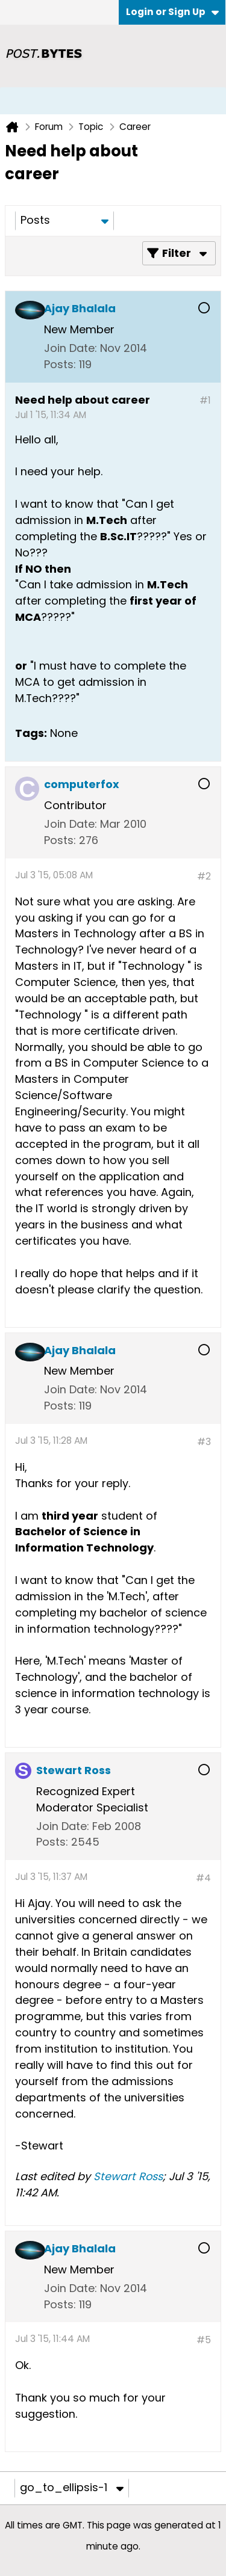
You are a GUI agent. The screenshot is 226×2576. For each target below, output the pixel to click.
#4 (203, 1878)
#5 (203, 2340)
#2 (204, 876)
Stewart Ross (128, 2176)
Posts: (60, 364)
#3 (204, 1441)
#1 (205, 400)
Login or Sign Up (172, 11)
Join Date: (70, 348)
